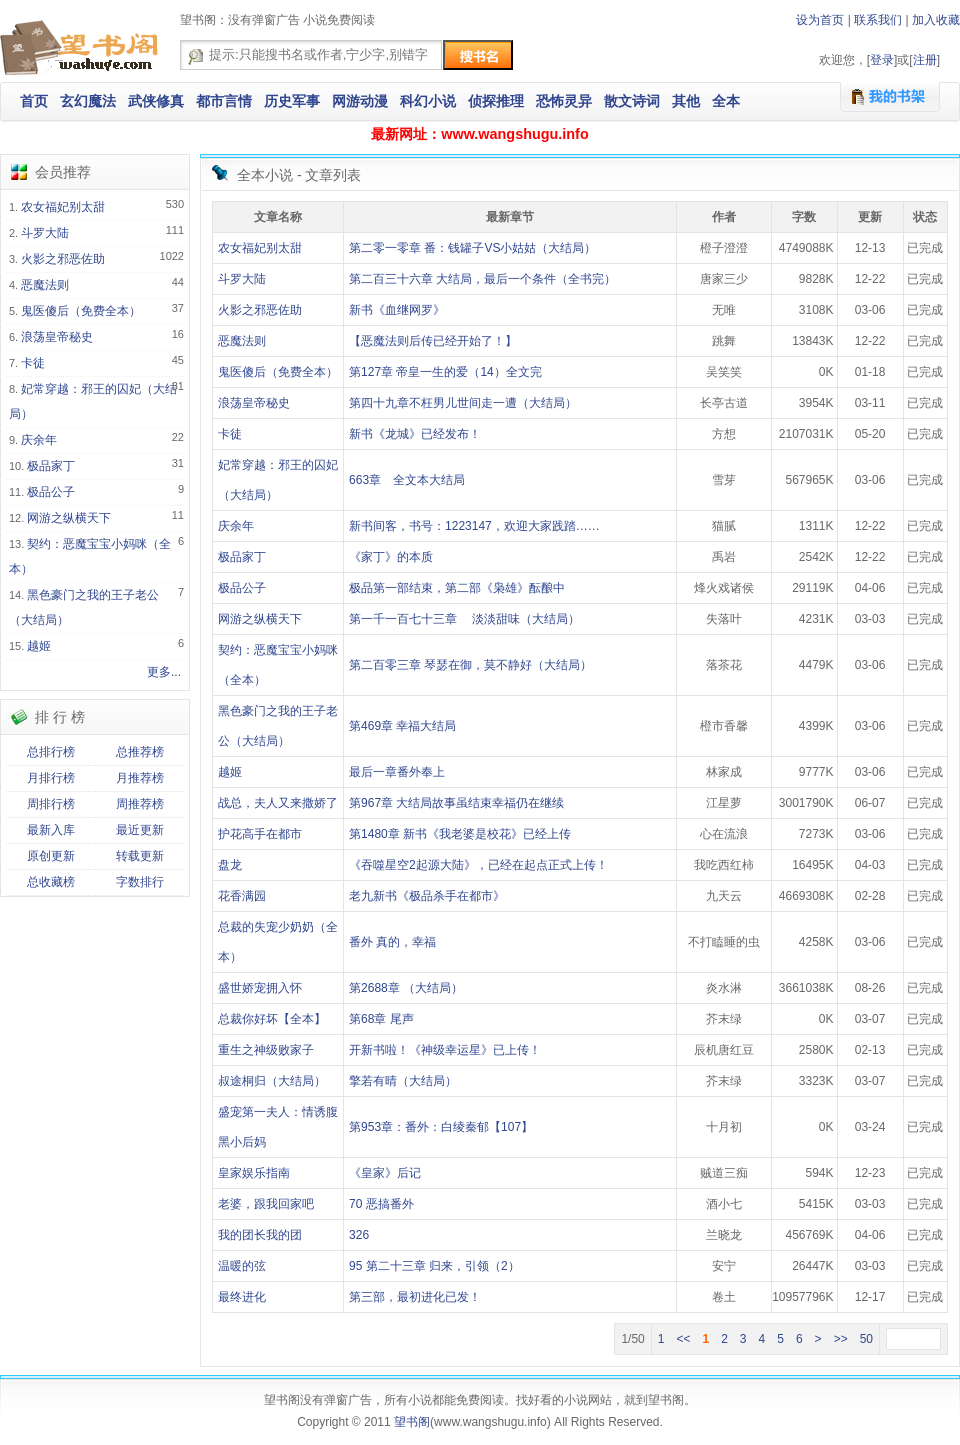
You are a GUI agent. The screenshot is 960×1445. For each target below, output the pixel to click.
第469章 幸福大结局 (402, 726)
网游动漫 (360, 101)
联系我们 (878, 20)
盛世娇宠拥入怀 (260, 988)
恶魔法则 (45, 285)
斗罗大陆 (45, 233)
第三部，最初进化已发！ (415, 1297)
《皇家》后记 (385, 1173)
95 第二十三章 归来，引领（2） (434, 1266)
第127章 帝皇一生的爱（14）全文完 (445, 372)
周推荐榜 (140, 804)
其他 (686, 101)
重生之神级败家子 (266, 1050)
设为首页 (820, 20)
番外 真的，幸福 (392, 942)
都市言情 (224, 101)
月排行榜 (51, 778)
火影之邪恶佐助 (63, 259)
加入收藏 (936, 20)
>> (841, 1339)
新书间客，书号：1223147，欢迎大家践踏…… (474, 526)
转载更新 (140, 856)
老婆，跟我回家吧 (266, 1204)
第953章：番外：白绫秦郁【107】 (441, 1127)
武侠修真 (156, 101)
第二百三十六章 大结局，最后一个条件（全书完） (482, 279)
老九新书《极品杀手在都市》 (427, 896)
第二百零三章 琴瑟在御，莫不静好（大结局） (470, 665)
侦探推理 (496, 101)
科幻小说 (428, 101)
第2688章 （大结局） (406, 988)
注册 (925, 60)
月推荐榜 (140, 778)
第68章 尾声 (381, 1019)
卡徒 (33, 363)
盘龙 (230, 865)
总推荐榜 (140, 752)
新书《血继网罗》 (397, 310)
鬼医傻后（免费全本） (81, 311)
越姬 (39, 646)
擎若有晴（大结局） (403, 1081)
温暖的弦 (242, 1266)
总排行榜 (51, 752)
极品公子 (51, 492)
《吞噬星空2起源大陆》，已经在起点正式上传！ (478, 865)
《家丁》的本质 (391, 557)
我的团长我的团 (260, 1235)
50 (866, 1339)
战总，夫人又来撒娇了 (278, 803)
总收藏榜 (51, 882)
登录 (882, 60)
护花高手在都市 (260, 834)
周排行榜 (51, 804)
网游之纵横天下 (69, 518)
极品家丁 (51, 466)
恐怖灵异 (564, 101)
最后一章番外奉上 (397, 772)
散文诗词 (632, 101)
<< (683, 1339)
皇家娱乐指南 (254, 1173)
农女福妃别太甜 (63, 207)
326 (359, 1235)
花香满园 (242, 896)
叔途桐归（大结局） (272, 1081)
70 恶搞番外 (381, 1204)
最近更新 (140, 830)
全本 (726, 101)
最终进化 (242, 1297)
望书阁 (412, 1422)
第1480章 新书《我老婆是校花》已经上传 (460, 834)
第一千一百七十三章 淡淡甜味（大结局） (464, 619)
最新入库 (51, 830)
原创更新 (51, 856)
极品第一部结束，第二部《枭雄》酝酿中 (457, 588)
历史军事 (292, 101)
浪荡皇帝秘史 (57, 337)
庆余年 (39, 440)
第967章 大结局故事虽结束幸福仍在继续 (456, 803)
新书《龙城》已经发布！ (415, 434)
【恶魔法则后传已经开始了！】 (433, 341)
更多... (164, 672)
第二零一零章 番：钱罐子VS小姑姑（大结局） (472, 248)
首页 (34, 101)
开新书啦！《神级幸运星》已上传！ (445, 1050)
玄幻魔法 (88, 101)
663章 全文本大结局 (407, 480)
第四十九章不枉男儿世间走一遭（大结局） (463, 403)
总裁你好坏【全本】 (272, 1019)
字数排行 (140, 882)
